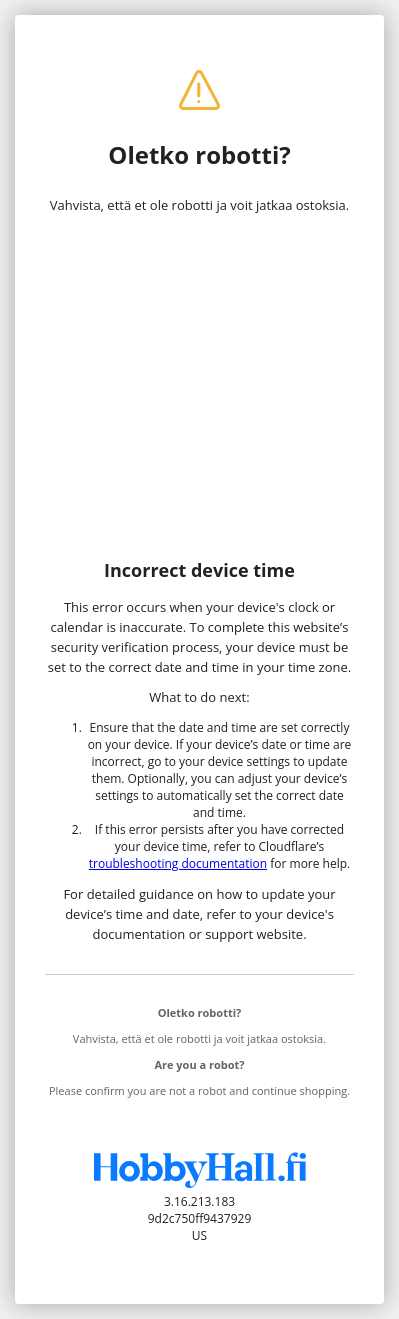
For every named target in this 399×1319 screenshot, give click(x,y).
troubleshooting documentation (178, 863)
